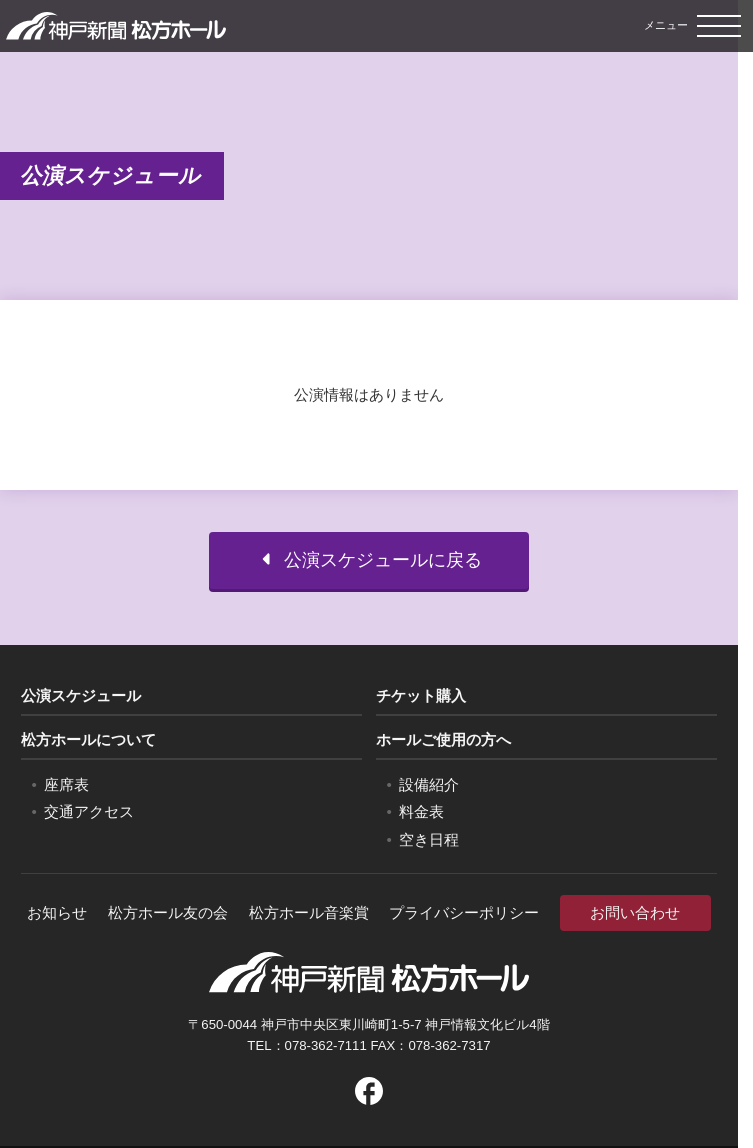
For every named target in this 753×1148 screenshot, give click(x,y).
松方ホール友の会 (168, 912)
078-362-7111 (326, 1045)
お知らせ (57, 912)
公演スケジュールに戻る (369, 560)
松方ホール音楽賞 (309, 912)
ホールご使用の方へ (443, 739)
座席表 (66, 784)
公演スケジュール (81, 695)
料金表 (421, 811)
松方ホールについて (88, 739)
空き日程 (429, 839)
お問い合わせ (635, 912)
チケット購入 (421, 695)
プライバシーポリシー (464, 912)
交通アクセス (89, 811)
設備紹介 (429, 784)
